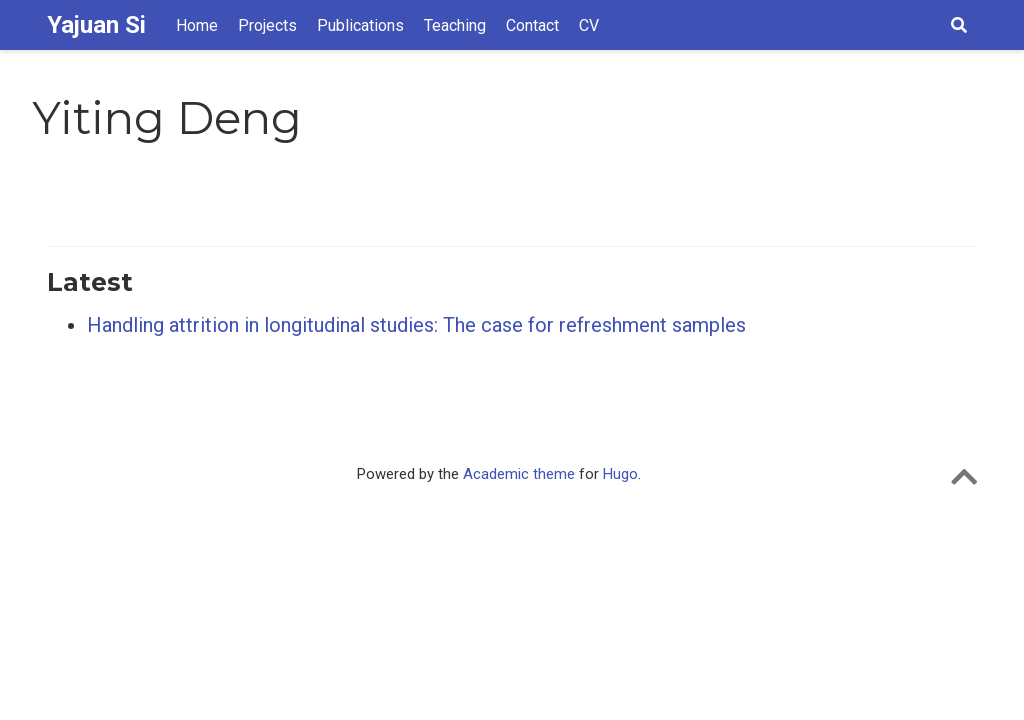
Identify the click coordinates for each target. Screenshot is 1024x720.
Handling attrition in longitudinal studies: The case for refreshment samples (416, 325)
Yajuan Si (96, 25)
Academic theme (519, 474)
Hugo (620, 474)
